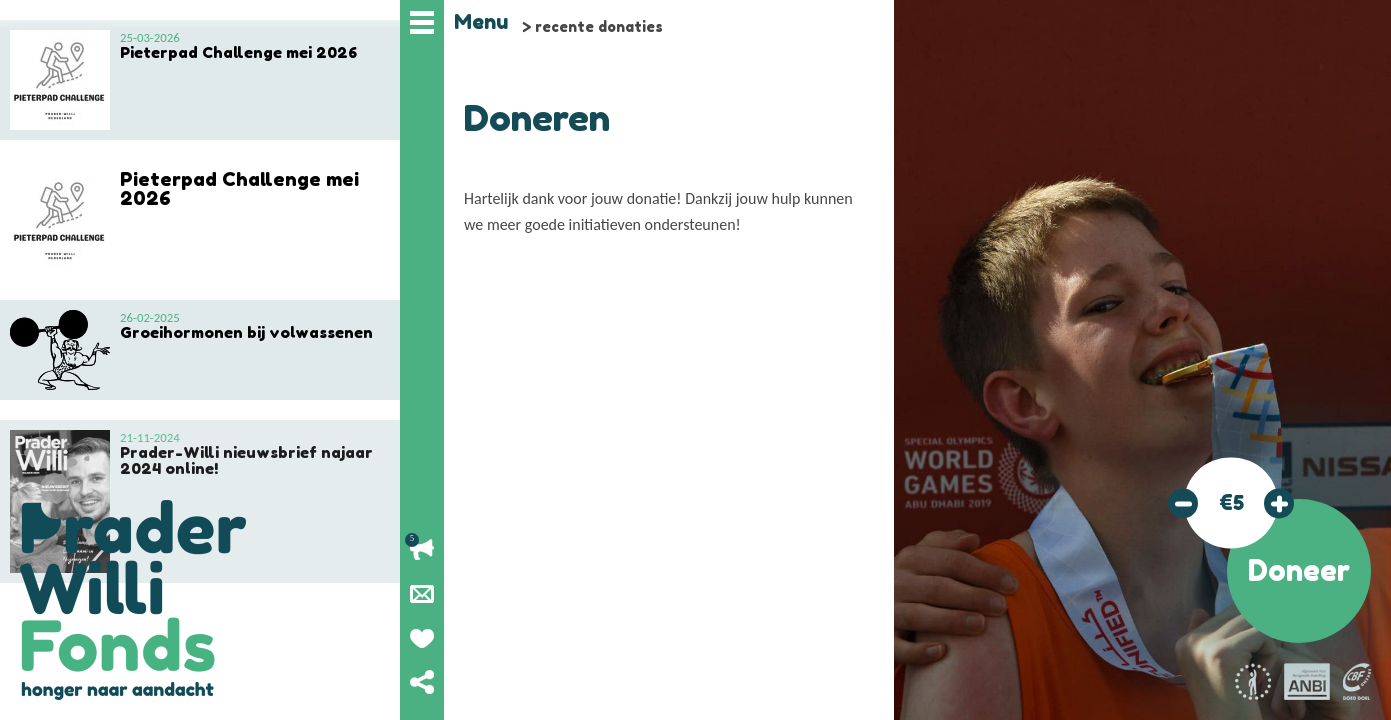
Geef (422, 638)
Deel (422, 682)
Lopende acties (422, 550)
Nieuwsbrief (422, 594)
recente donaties (599, 26)
